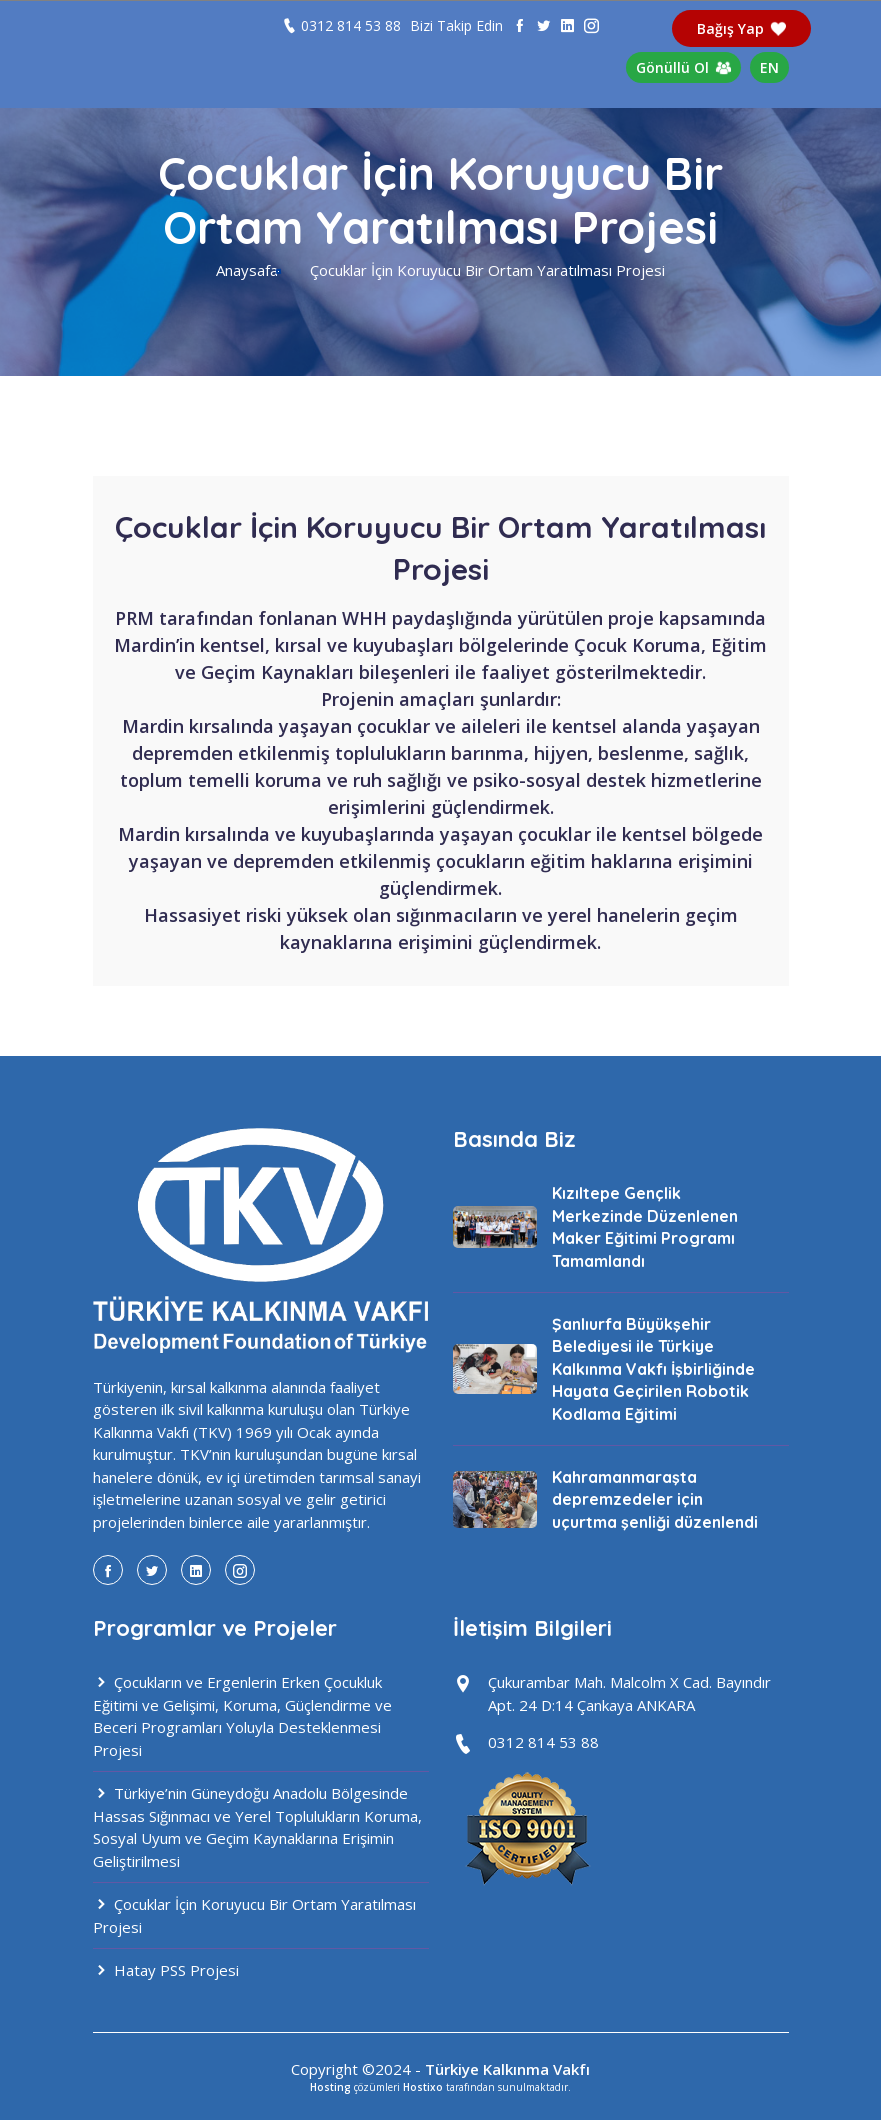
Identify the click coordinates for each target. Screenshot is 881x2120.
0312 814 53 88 (351, 25)
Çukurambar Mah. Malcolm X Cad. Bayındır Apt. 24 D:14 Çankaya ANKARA (629, 1693)
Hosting (330, 2087)
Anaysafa (247, 270)
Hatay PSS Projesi (166, 1970)
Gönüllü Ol (684, 67)
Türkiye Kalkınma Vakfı (507, 2069)
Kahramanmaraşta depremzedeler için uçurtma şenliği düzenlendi (655, 1499)
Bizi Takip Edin (456, 25)
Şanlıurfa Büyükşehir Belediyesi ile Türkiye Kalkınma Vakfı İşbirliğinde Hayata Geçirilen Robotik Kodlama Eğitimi (653, 1369)
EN (769, 67)
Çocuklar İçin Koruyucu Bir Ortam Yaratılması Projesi (254, 1915)
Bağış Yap (742, 28)
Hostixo (423, 2087)
